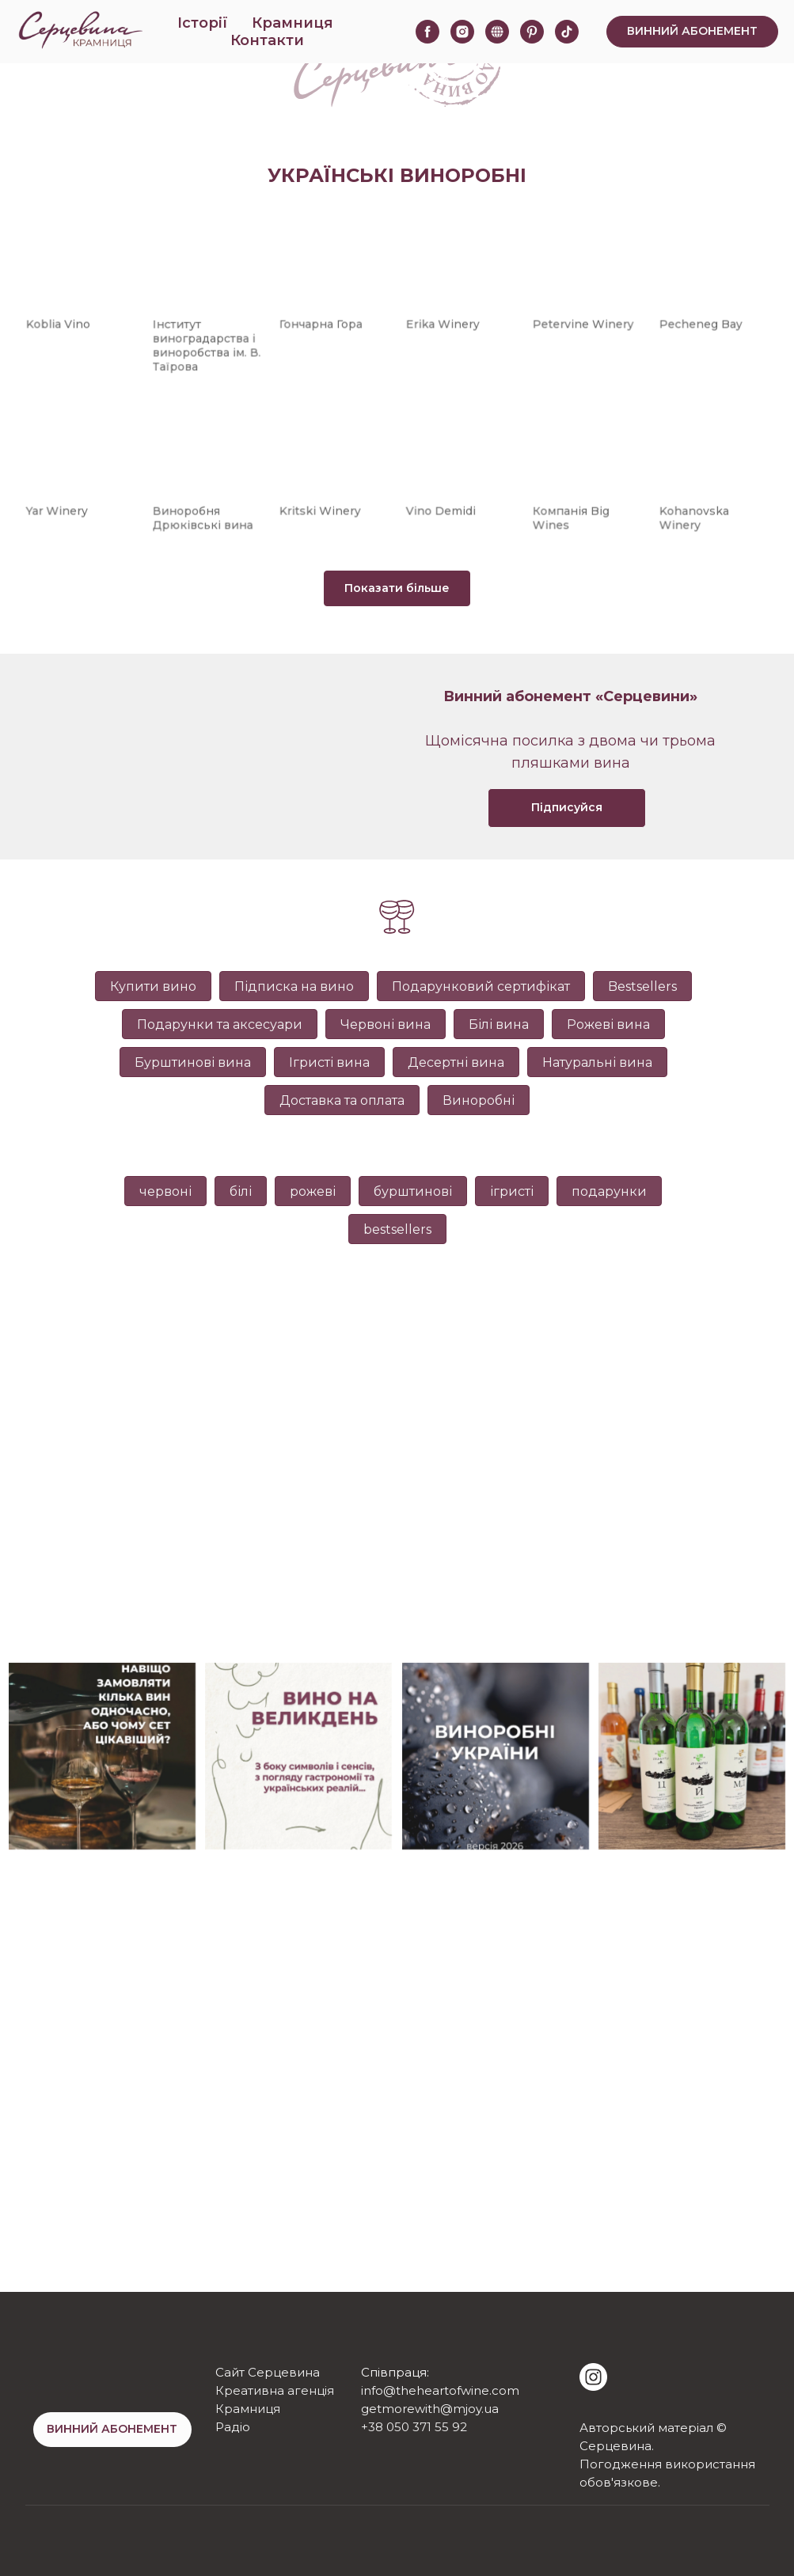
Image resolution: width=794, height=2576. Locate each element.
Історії (202, 23)
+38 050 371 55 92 (414, 2426)
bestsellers (397, 1229)
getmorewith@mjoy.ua (430, 2408)
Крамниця (292, 23)
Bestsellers (642, 986)
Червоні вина (385, 1024)
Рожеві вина (608, 1024)
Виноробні (479, 1100)
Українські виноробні (397, 175)
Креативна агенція (274, 2390)
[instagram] (462, 32)
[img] (593, 2377)
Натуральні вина (597, 1062)
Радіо (232, 2426)
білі (241, 1191)
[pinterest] (532, 32)
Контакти (267, 40)
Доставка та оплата (342, 1100)
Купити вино (153, 986)
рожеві (313, 1191)
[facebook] (427, 32)
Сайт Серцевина (267, 2372)
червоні (165, 1191)
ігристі (512, 1191)
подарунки (609, 1191)
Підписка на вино (294, 986)
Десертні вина (456, 1062)
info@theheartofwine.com (440, 2390)
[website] (497, 32)
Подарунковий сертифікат (481, 986)
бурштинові (413, 1191)
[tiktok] (567, 32)
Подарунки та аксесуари (219, 1024)
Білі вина (499, 1024)
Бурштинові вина (193, 1062)
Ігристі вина (329, 1062)
